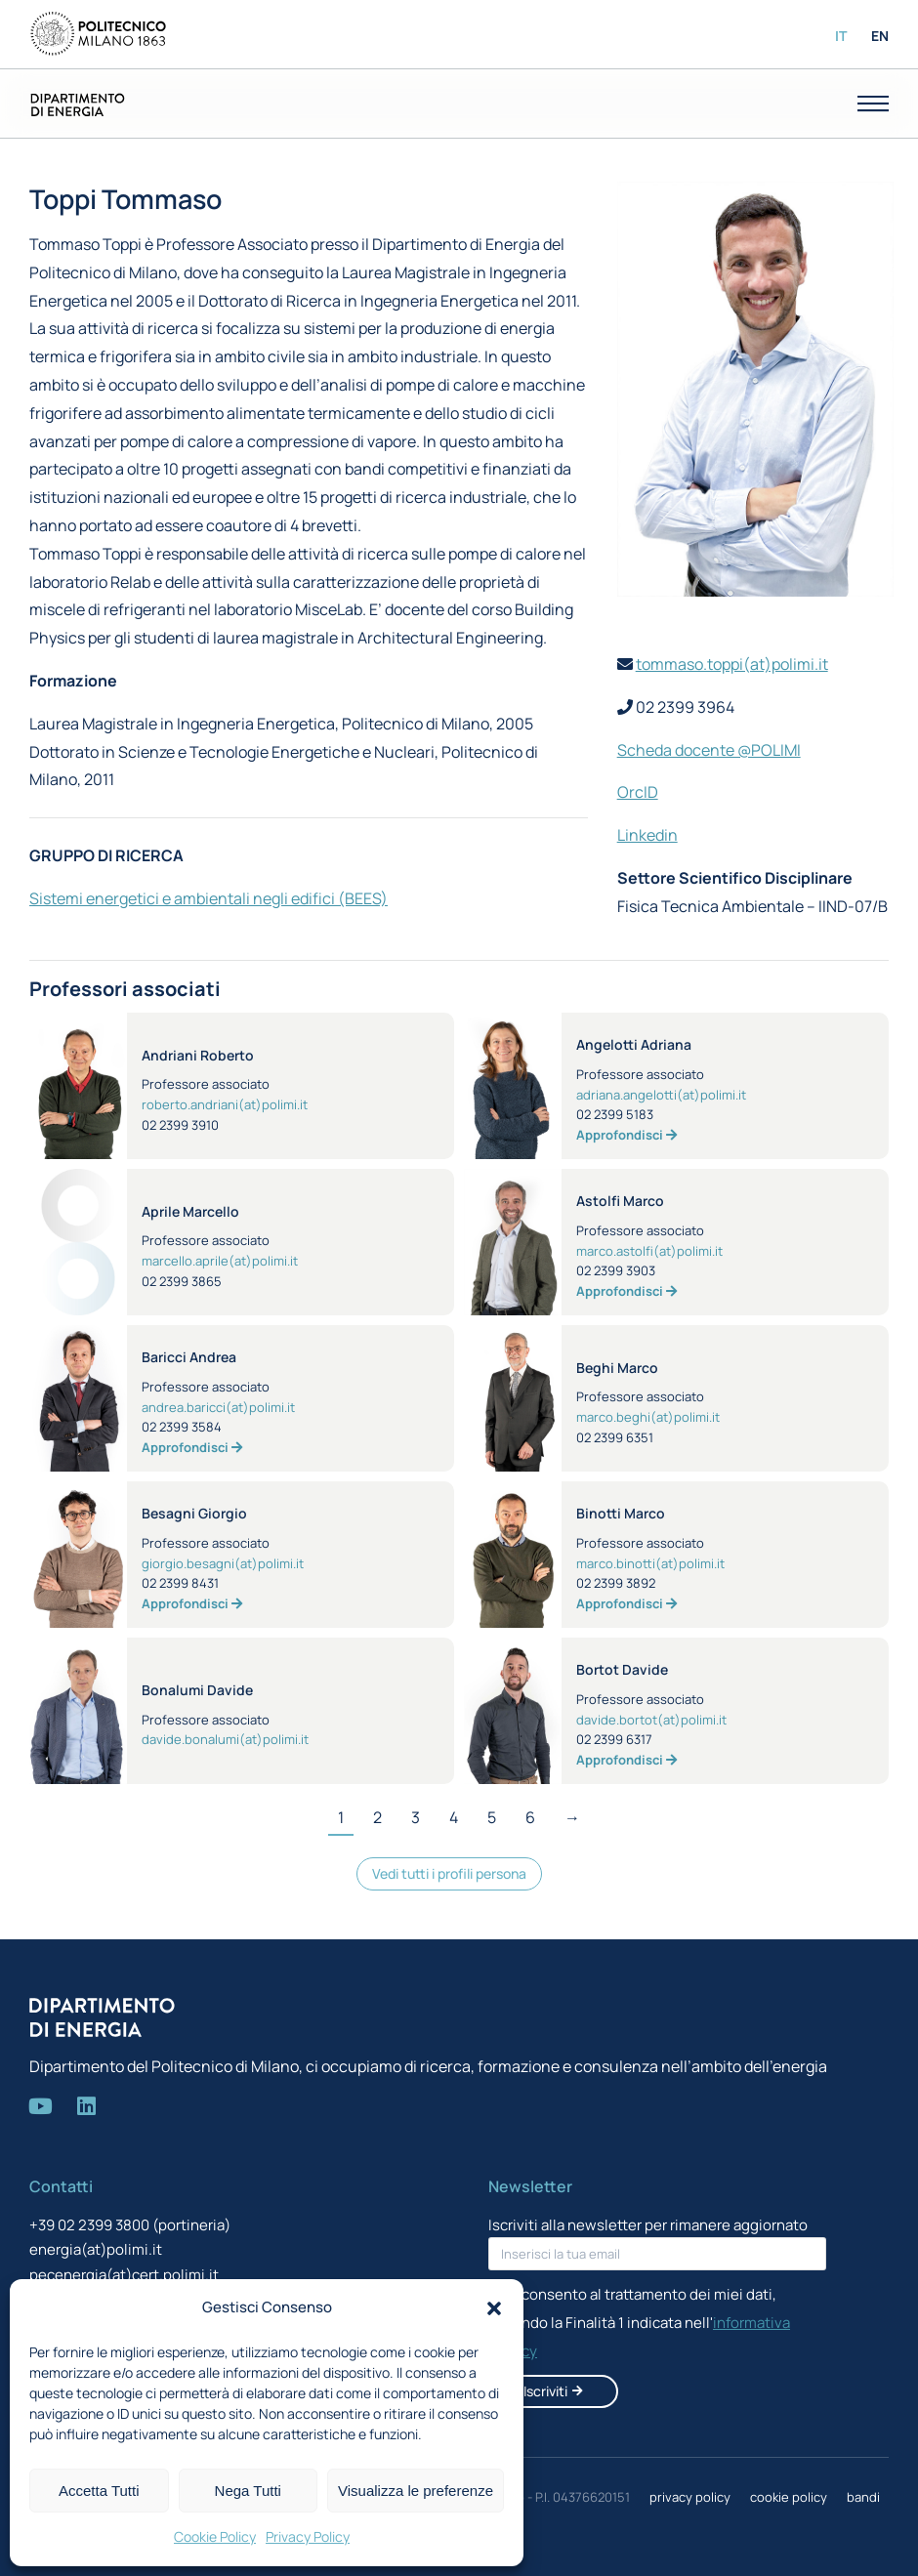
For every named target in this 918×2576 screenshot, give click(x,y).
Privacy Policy (308, 2536)
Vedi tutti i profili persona (449, 1873)
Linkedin (647, 835)
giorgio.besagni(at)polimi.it (223, 1563)
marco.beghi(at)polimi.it (648, 1417)
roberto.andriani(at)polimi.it (225, 1104)
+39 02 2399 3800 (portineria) (129, 2225)
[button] (494, 2308)
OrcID (637, 792)
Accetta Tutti (99, 2490)
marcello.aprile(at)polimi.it (220, 1260)
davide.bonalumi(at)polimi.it (225, 1739)
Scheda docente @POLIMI (709, 750)
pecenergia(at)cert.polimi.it (124, 2274)
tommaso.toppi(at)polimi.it (732, 664)
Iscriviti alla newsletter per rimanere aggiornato (648, 2225)
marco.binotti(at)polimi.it (650, 1563)
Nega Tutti (248, 2490)
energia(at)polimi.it (95, 2249)
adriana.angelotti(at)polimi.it (661, 1094)
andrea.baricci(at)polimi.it (218, 1407)
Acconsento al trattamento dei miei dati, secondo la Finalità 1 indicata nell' (639, 2322)
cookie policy (788, 2497)
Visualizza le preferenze (415, 2490)
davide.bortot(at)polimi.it (651, 1719)
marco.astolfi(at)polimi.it (649, 1251)
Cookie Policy (215, 2536)
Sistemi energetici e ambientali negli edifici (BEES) (208, 898)
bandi (863, 2497)
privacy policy (689, 2497)
